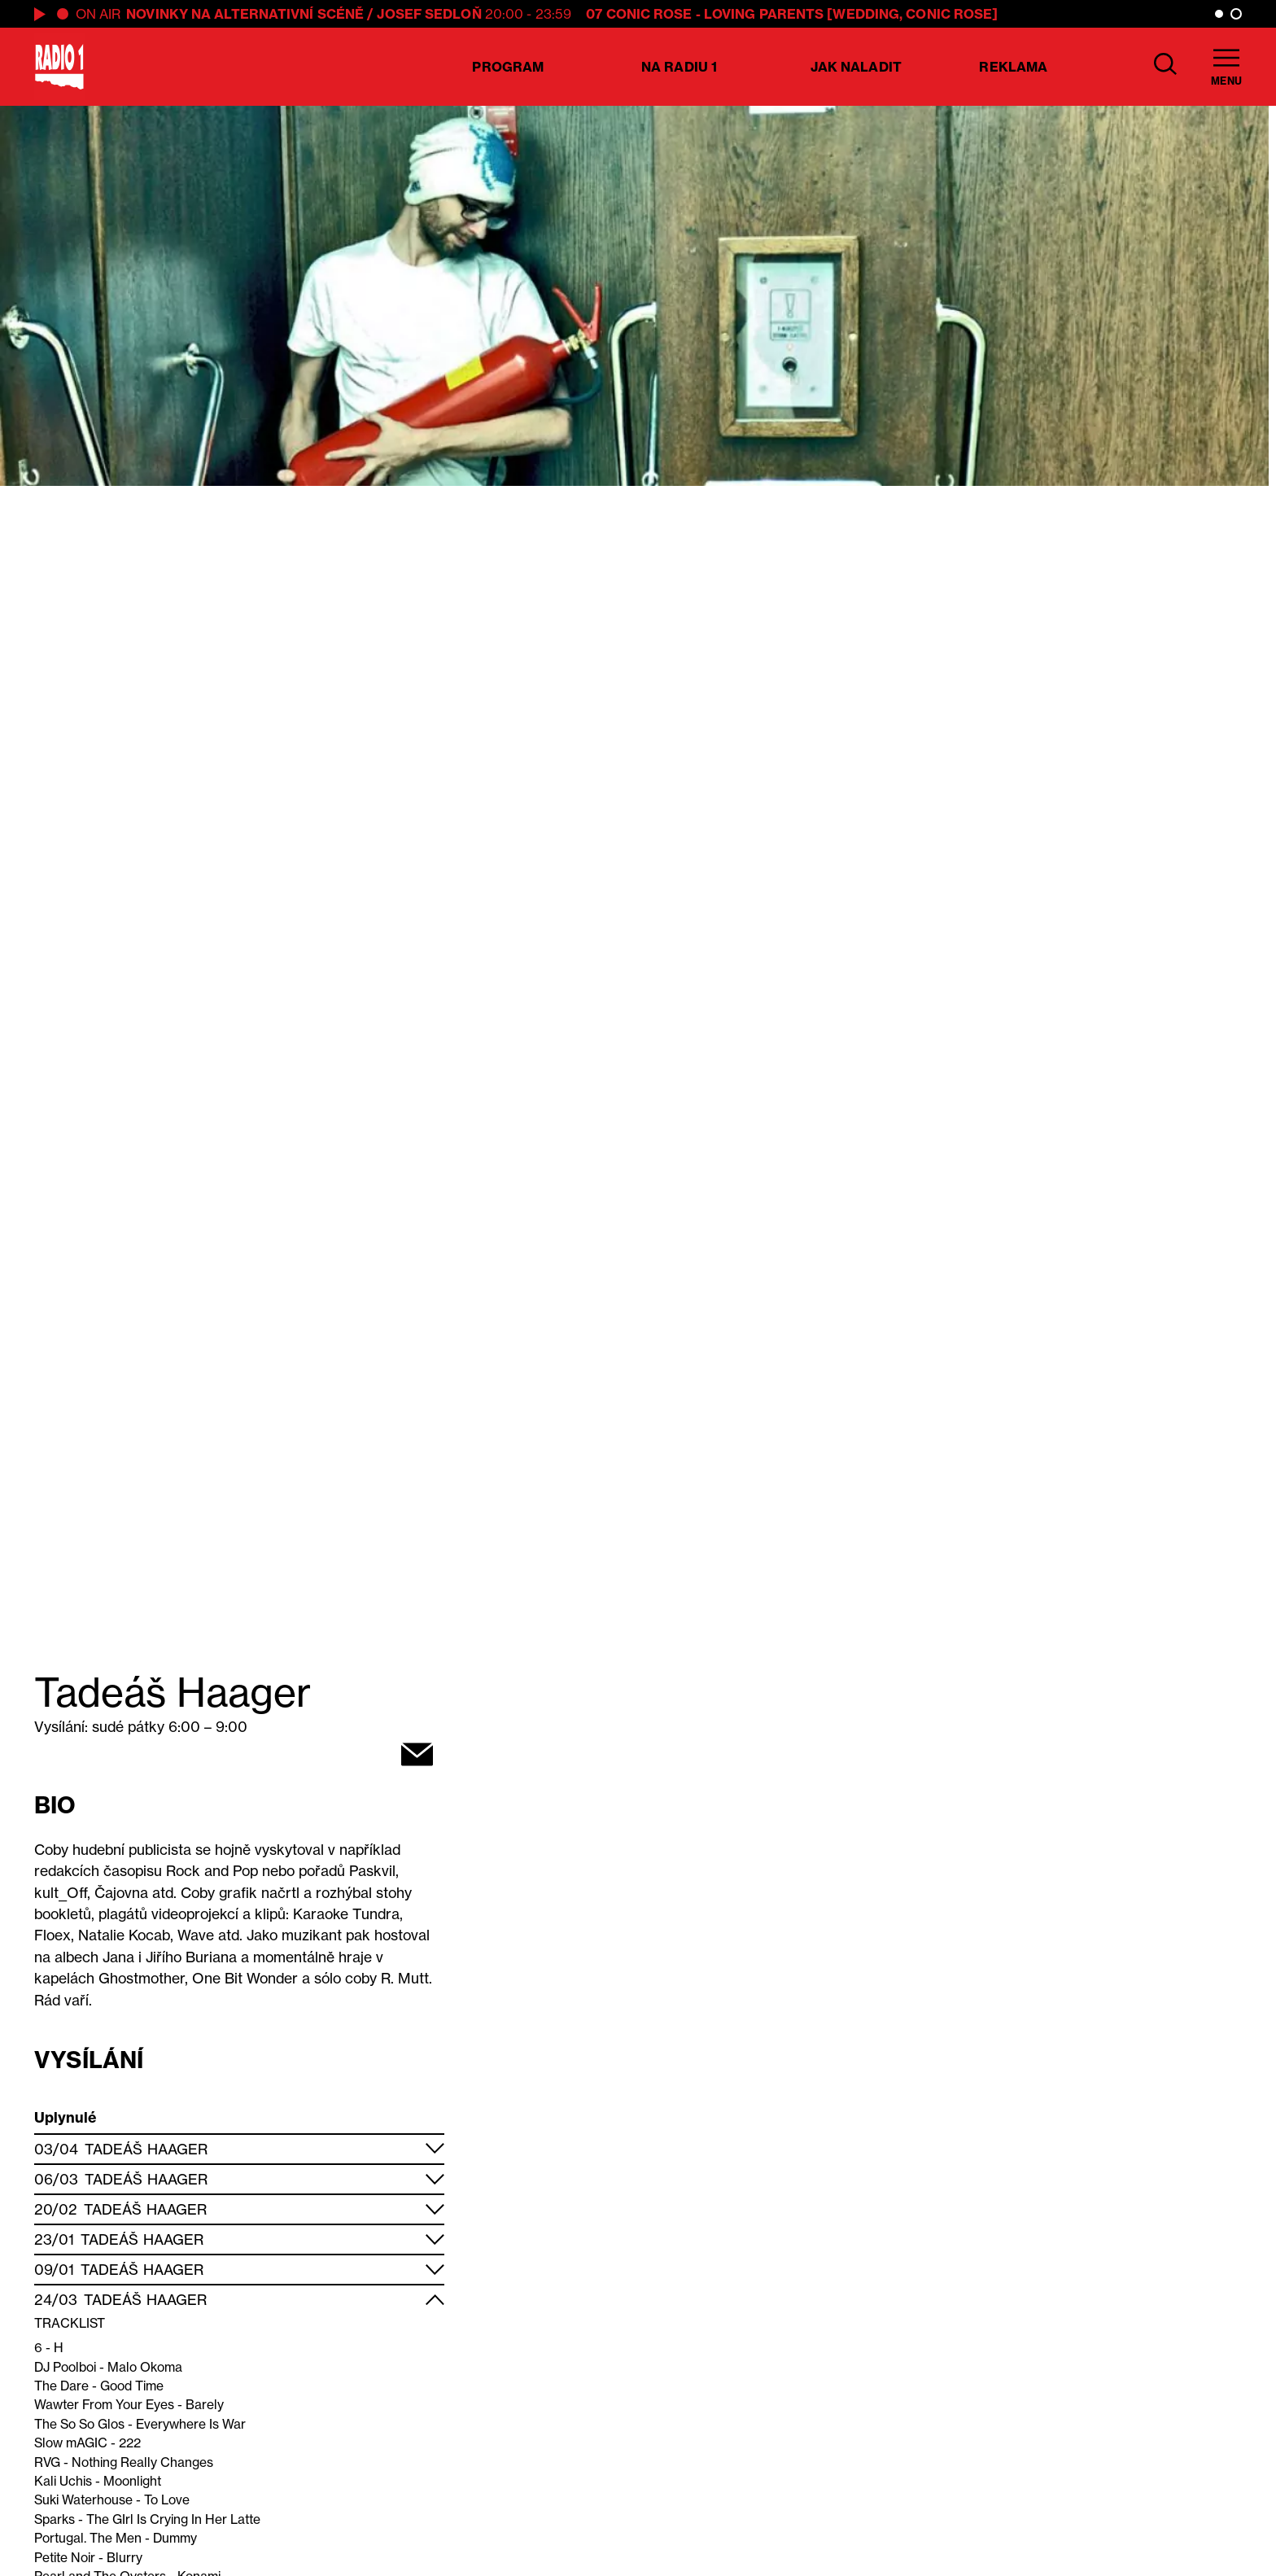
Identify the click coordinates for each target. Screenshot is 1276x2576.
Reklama (1013, 67)
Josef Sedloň (429, 14)
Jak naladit (856, 67)
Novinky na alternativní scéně (245, 14)
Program (508, 67)
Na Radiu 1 (679, 67)
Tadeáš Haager (146, 2149)
